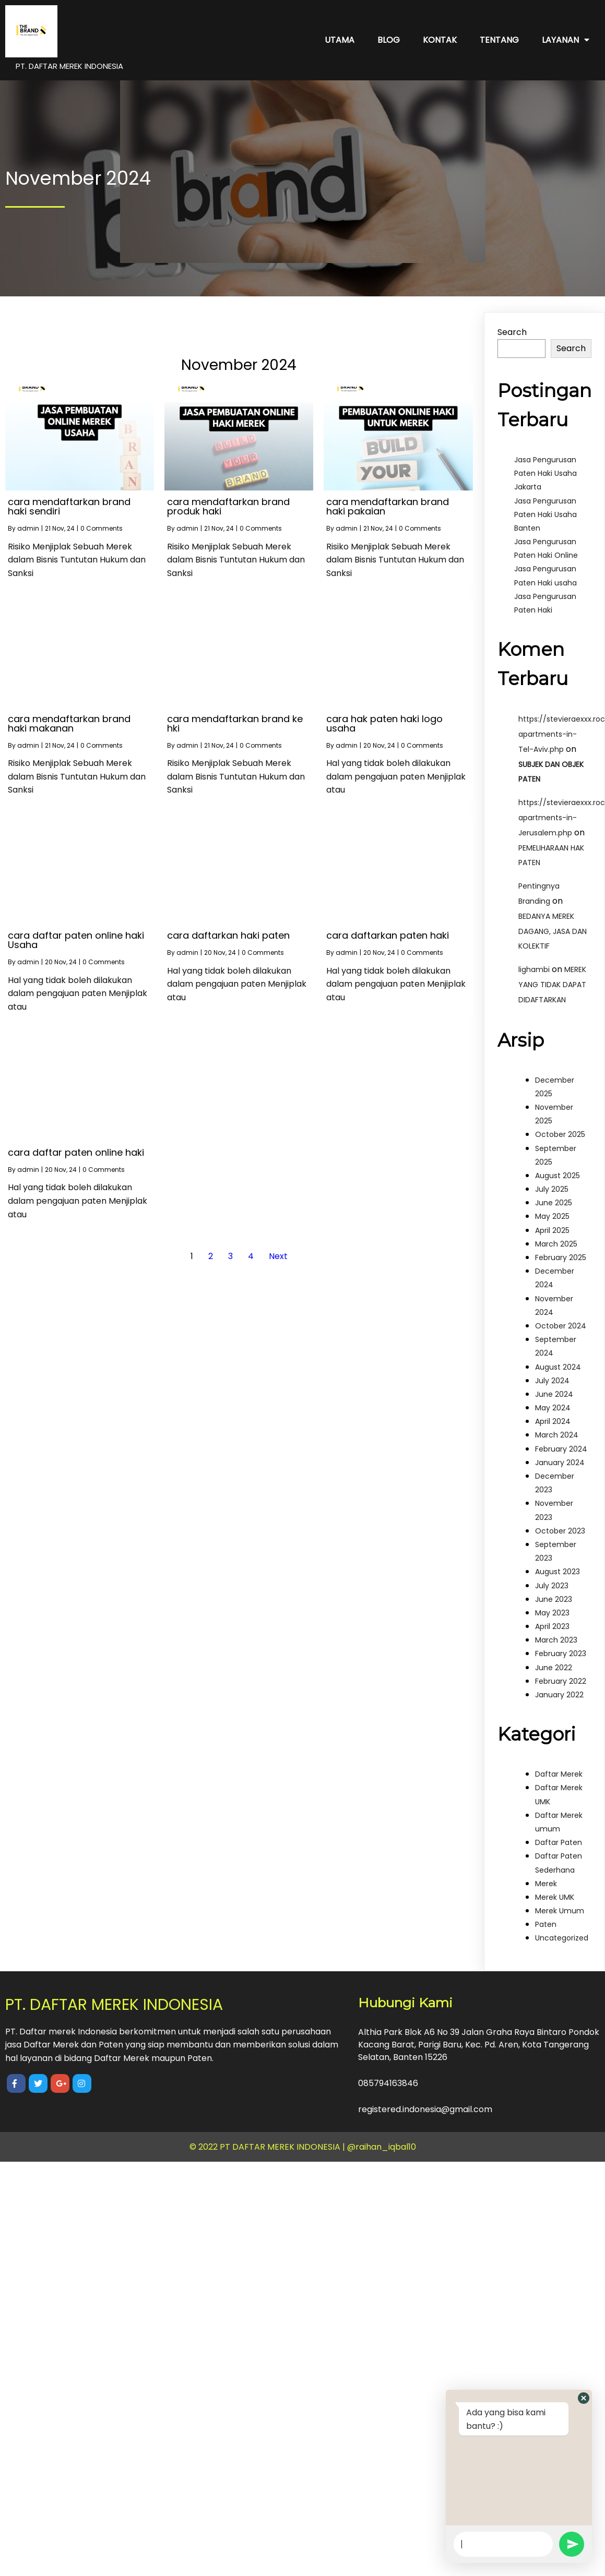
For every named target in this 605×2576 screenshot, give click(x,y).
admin (28, 528)
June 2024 (554, 1394)
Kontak (440, 40)
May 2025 (552, 1216)
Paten (545, 1924)
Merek (546, 1883)
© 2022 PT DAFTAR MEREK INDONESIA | (268, 2147)
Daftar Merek (559, 1774)
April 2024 (553, 1421)
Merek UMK (554, 1897)
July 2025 (551, 1189)
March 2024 (556, 1435)
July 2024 (552, 1380)
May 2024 (553, 1408)
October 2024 (560, 1326)
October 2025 (560, 1134)
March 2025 (556, 1244)
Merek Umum (559, 1911)
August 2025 (557, 1175)
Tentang (499, 40)
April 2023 (552, 1626)
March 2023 (556, 1640)
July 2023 (551, 1585)
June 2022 (553, 1667)
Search (512, 332)
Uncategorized (561, 1938)
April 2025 (552, 1230)
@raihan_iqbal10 (381, 2147)
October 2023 (560, 1531)
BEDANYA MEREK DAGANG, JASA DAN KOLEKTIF (552, 931)
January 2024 (560, 1462)
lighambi (534, 969)
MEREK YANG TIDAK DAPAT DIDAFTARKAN (552, 984)
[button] (583, 2398)
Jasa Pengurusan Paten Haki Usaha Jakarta (545, 473)
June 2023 (553, 1599)
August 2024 (558, 1367)
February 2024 (561, 1449)
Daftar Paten (558, 1842)
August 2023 (557, 1571)
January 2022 (559, 1695)
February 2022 (560, 1681)
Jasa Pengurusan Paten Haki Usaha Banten (545, 514)
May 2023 (552, 1613)
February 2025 (560, 1257)
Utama (339, 40)
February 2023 (560, 1653)
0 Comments (101, 528)
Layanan (565, 40)
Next (278, 1256)
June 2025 (553, 1202)
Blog (388, 40)
